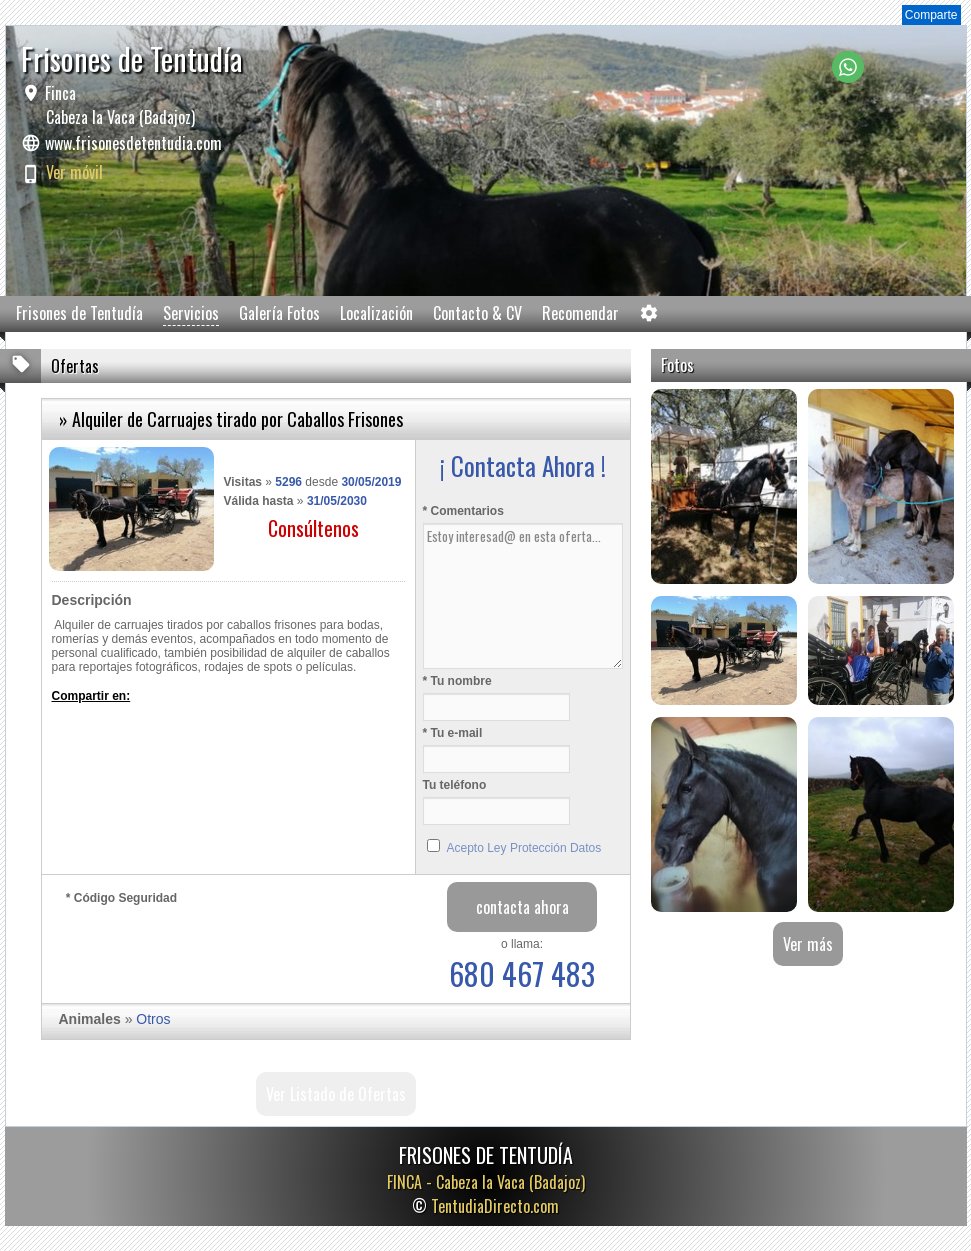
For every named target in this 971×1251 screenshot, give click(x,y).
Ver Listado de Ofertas (336, 1094)
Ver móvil (74, 172)
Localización (376, 313)
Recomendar (580, 313)
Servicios (191, 313)
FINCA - (486, 1182)
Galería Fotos (279, 313)
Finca (118, 105)
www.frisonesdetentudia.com (133, 143)
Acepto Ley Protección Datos (524, 848)
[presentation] (218, 949)
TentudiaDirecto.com (495, 1206)
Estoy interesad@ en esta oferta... (523, 596)
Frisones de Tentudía (79, 313)
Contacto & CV (477, 313)
